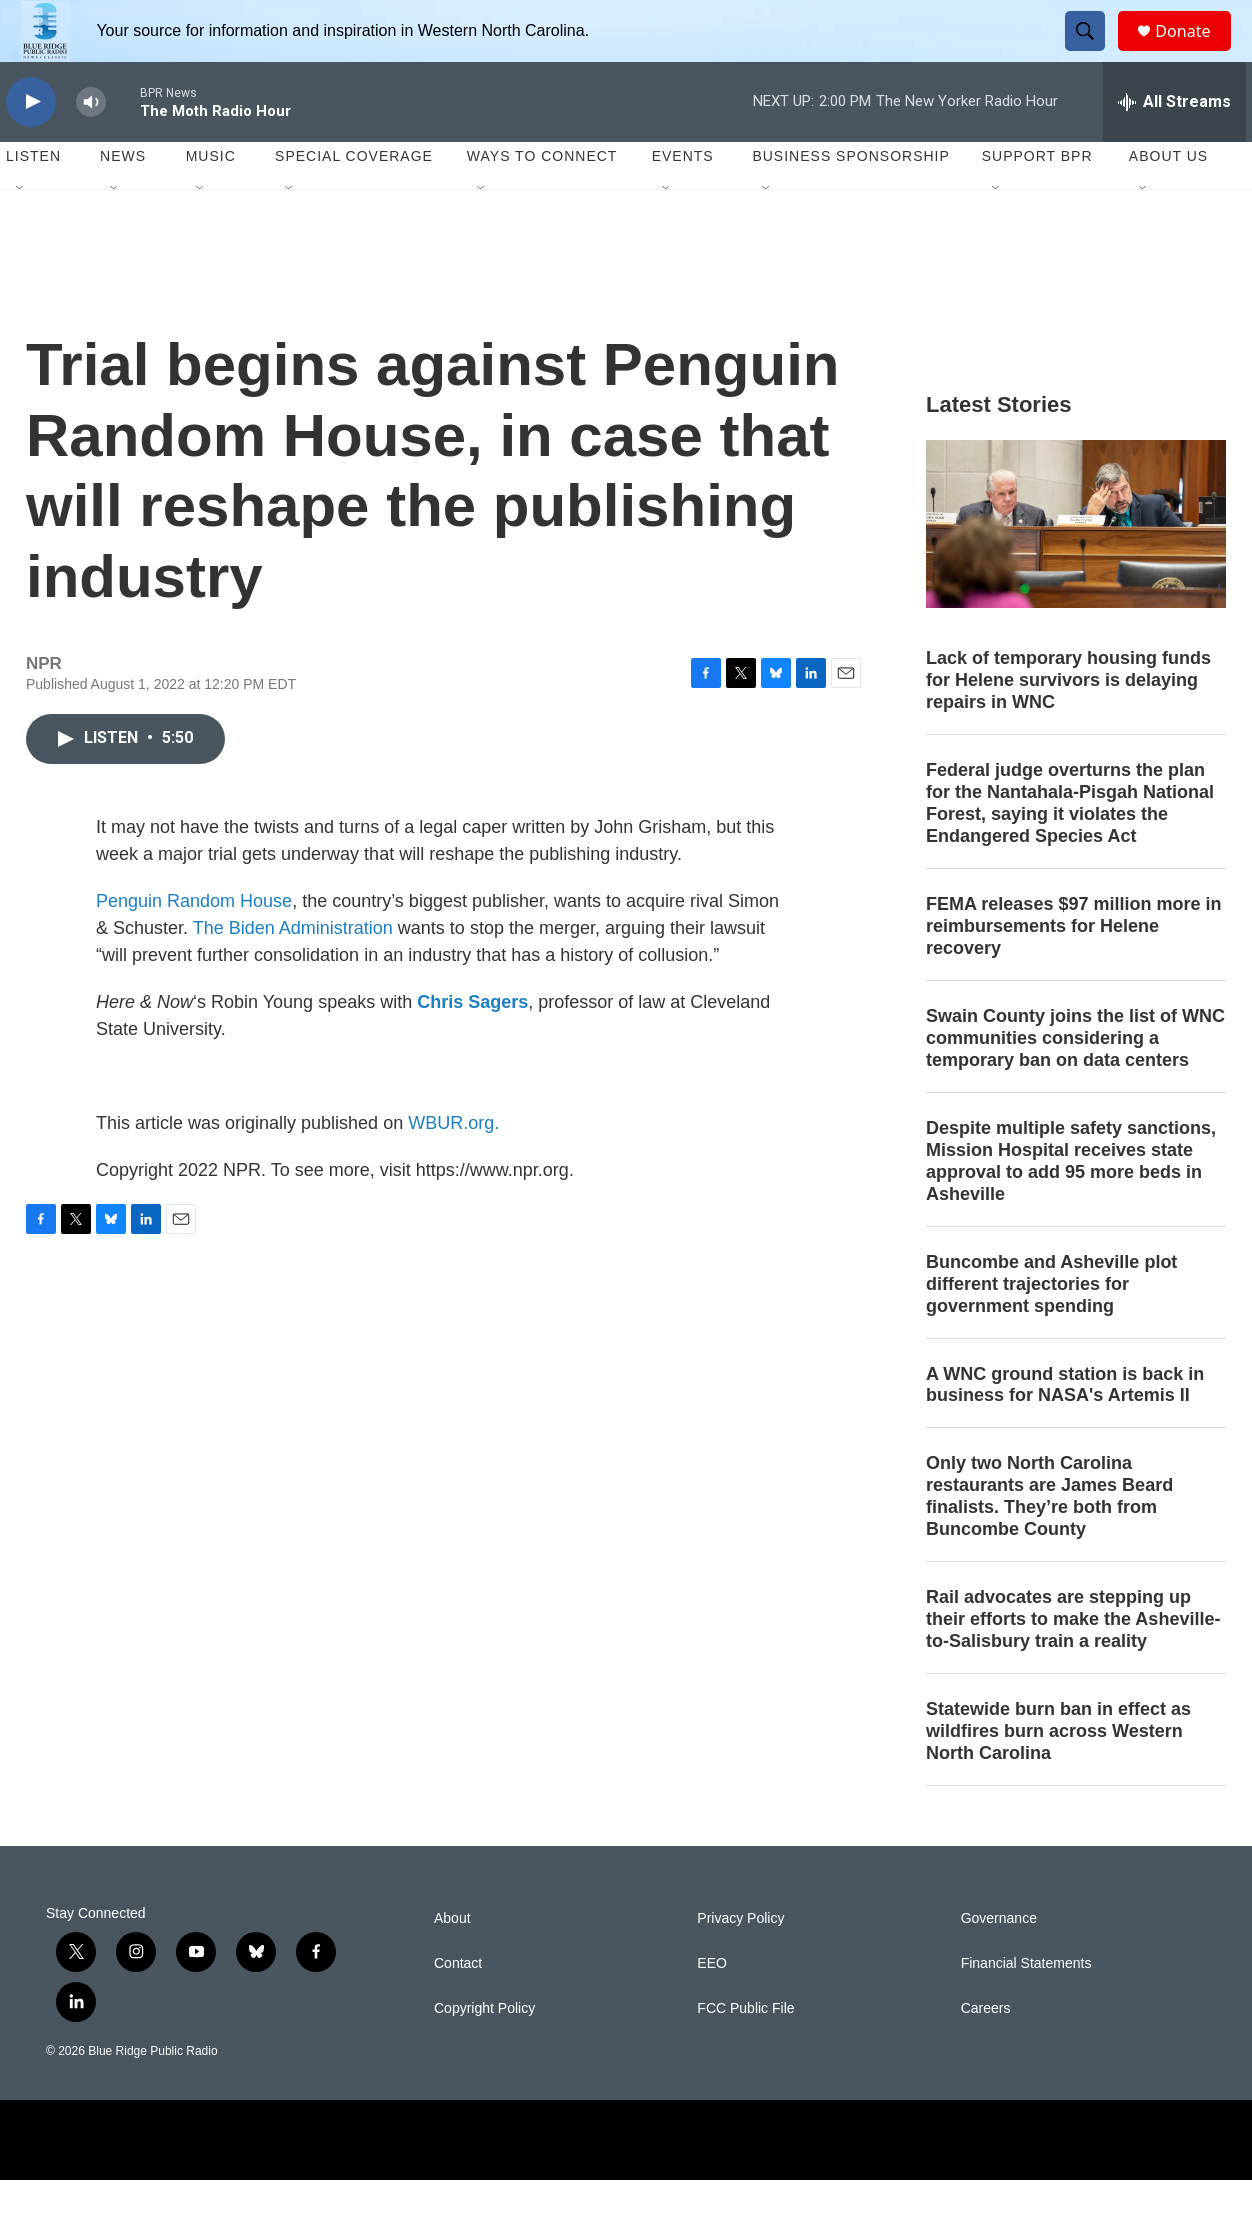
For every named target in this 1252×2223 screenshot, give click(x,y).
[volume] (91, 145)
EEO (712, 2006)
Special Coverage (354, 200)
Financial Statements (1026, 2006)
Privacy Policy (740, 1961)
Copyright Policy (484, 2051)
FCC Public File (745, 2051)
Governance (999, 1961)
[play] (31, 145)
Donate (1195, 52)
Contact (458, 2006)
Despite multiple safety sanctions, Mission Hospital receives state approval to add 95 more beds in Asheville (1071, 1204)
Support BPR (1037, 200)
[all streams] (1174, 145)
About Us (1168, 200)
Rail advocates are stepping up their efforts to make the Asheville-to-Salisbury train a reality (1073, 1663)
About (452, 1961)
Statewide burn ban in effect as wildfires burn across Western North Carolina (1058, 1774)
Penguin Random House (194, 944)
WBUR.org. (453, 1166)
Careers (986, 2051)
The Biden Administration (293, 971)
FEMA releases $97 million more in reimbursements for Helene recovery (1073, 969)
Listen (33, 200)
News (123, 200)
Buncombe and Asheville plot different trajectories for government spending (1051, 1327)
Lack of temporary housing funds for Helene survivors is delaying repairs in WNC (1068, 724)
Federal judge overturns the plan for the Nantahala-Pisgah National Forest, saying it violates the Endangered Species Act (1070, 847)
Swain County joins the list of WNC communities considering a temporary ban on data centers (1075, 1081)
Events (683, 200)
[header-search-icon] (1094, 53)
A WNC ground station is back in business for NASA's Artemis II (1065, 1428)
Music (211, 200)
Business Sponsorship (850, 200)
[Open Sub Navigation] (21, 232)
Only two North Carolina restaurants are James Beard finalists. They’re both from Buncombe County (1049, 1540)
